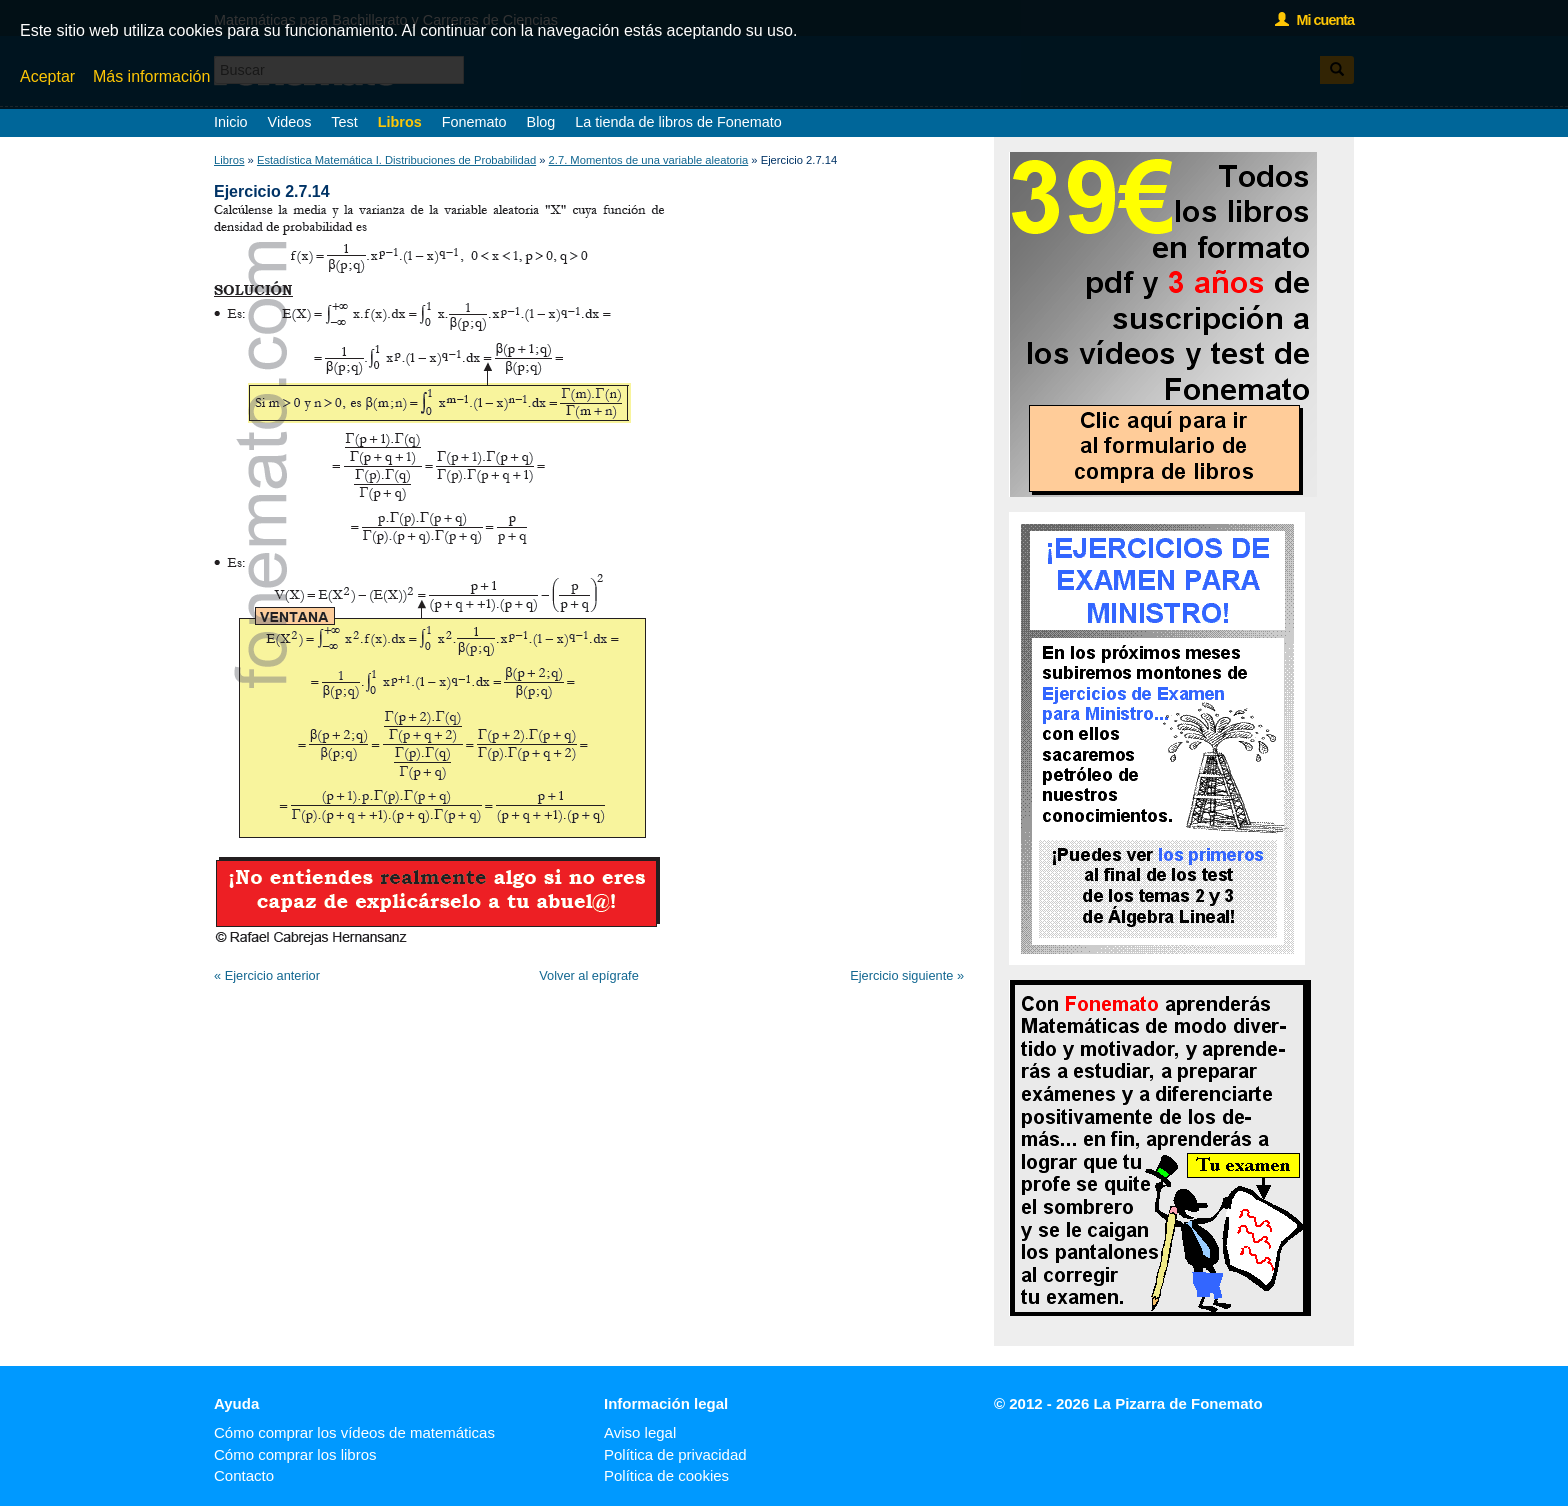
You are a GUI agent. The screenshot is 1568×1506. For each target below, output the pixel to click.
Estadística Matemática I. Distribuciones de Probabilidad (396, 160)
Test (344, 122)
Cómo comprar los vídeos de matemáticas (354, 1432)
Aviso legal (640, 1432)
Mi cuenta (1314, 20)
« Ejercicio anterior (267, 975)
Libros (400, 122)
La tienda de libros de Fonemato (678, 122)
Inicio (231, 122)
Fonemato (474, 122)
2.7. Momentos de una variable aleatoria (649, 160)
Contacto (244, 1475)
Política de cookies (666, 1475)
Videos (290, 122)
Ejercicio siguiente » (907, 975)
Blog (541, 122)
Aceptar (47, 76)
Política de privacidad (675, 1454)
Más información (151, 76)
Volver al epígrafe (589, 975)
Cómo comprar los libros (295, 1454)
